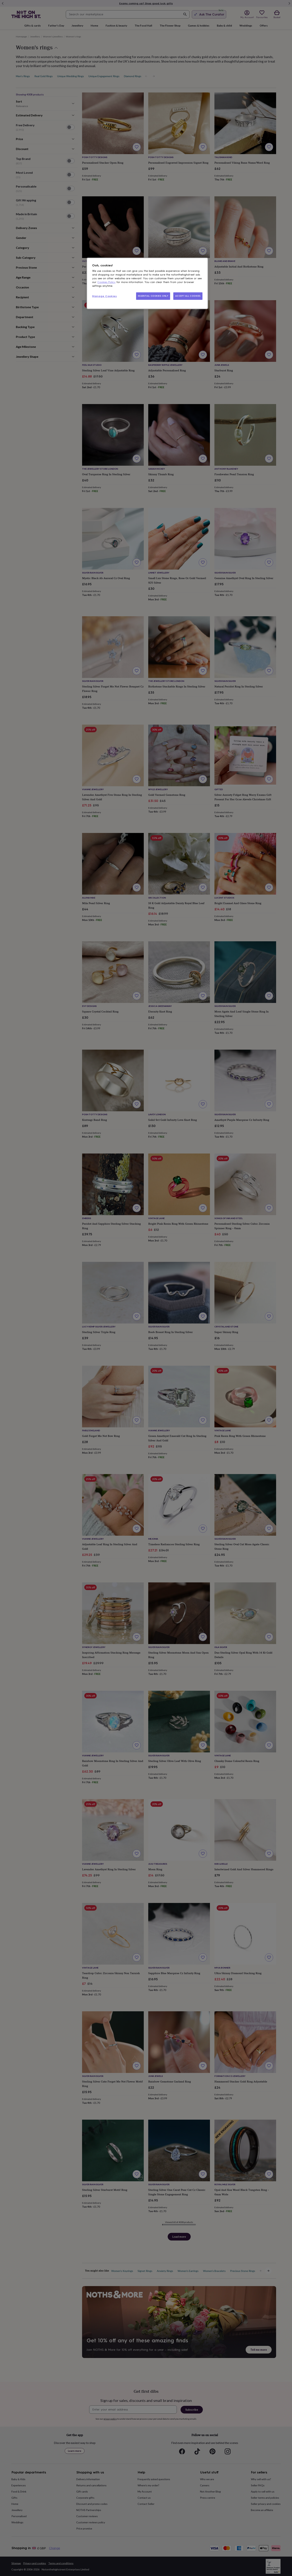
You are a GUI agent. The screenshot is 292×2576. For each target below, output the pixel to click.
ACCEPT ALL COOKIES (188, 296)
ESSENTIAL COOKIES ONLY (153, 296)
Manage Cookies (104, 296)
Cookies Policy (106, 282)
